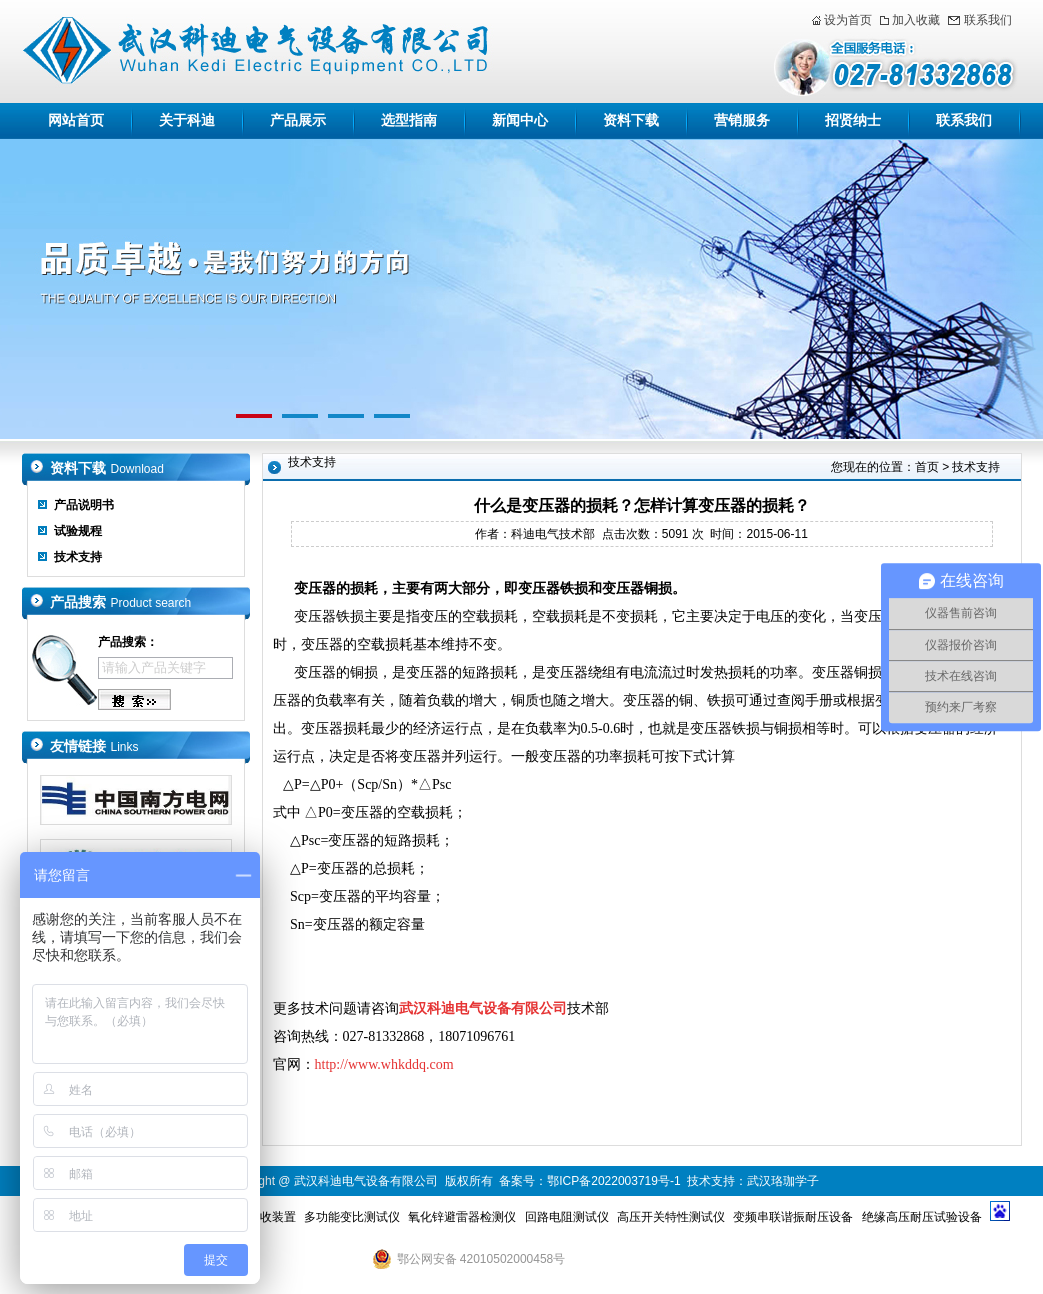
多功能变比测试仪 (352, 1217)
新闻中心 (520, 120)
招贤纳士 (853, 120)
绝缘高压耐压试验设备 (922, 1217)
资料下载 (631, 120)
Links (125, 747)
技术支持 (78, 557)
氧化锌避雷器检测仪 (462, 1217)
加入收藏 (916, 20)
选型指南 (409, 120)
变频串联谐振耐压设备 (793, 1217)
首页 (927, 467)
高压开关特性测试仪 (671, 1217)
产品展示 (298, 120)
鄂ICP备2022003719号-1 (613, 1181)
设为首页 (848, 20)
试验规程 (78, 531)
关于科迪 (187, 120)
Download (137, 469)
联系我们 (988, 20)
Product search (151, 603)
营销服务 (742, 120)
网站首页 (76, 120)
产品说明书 (84, 505)
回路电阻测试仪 (567, 1217)
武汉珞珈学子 (783, 1181)
